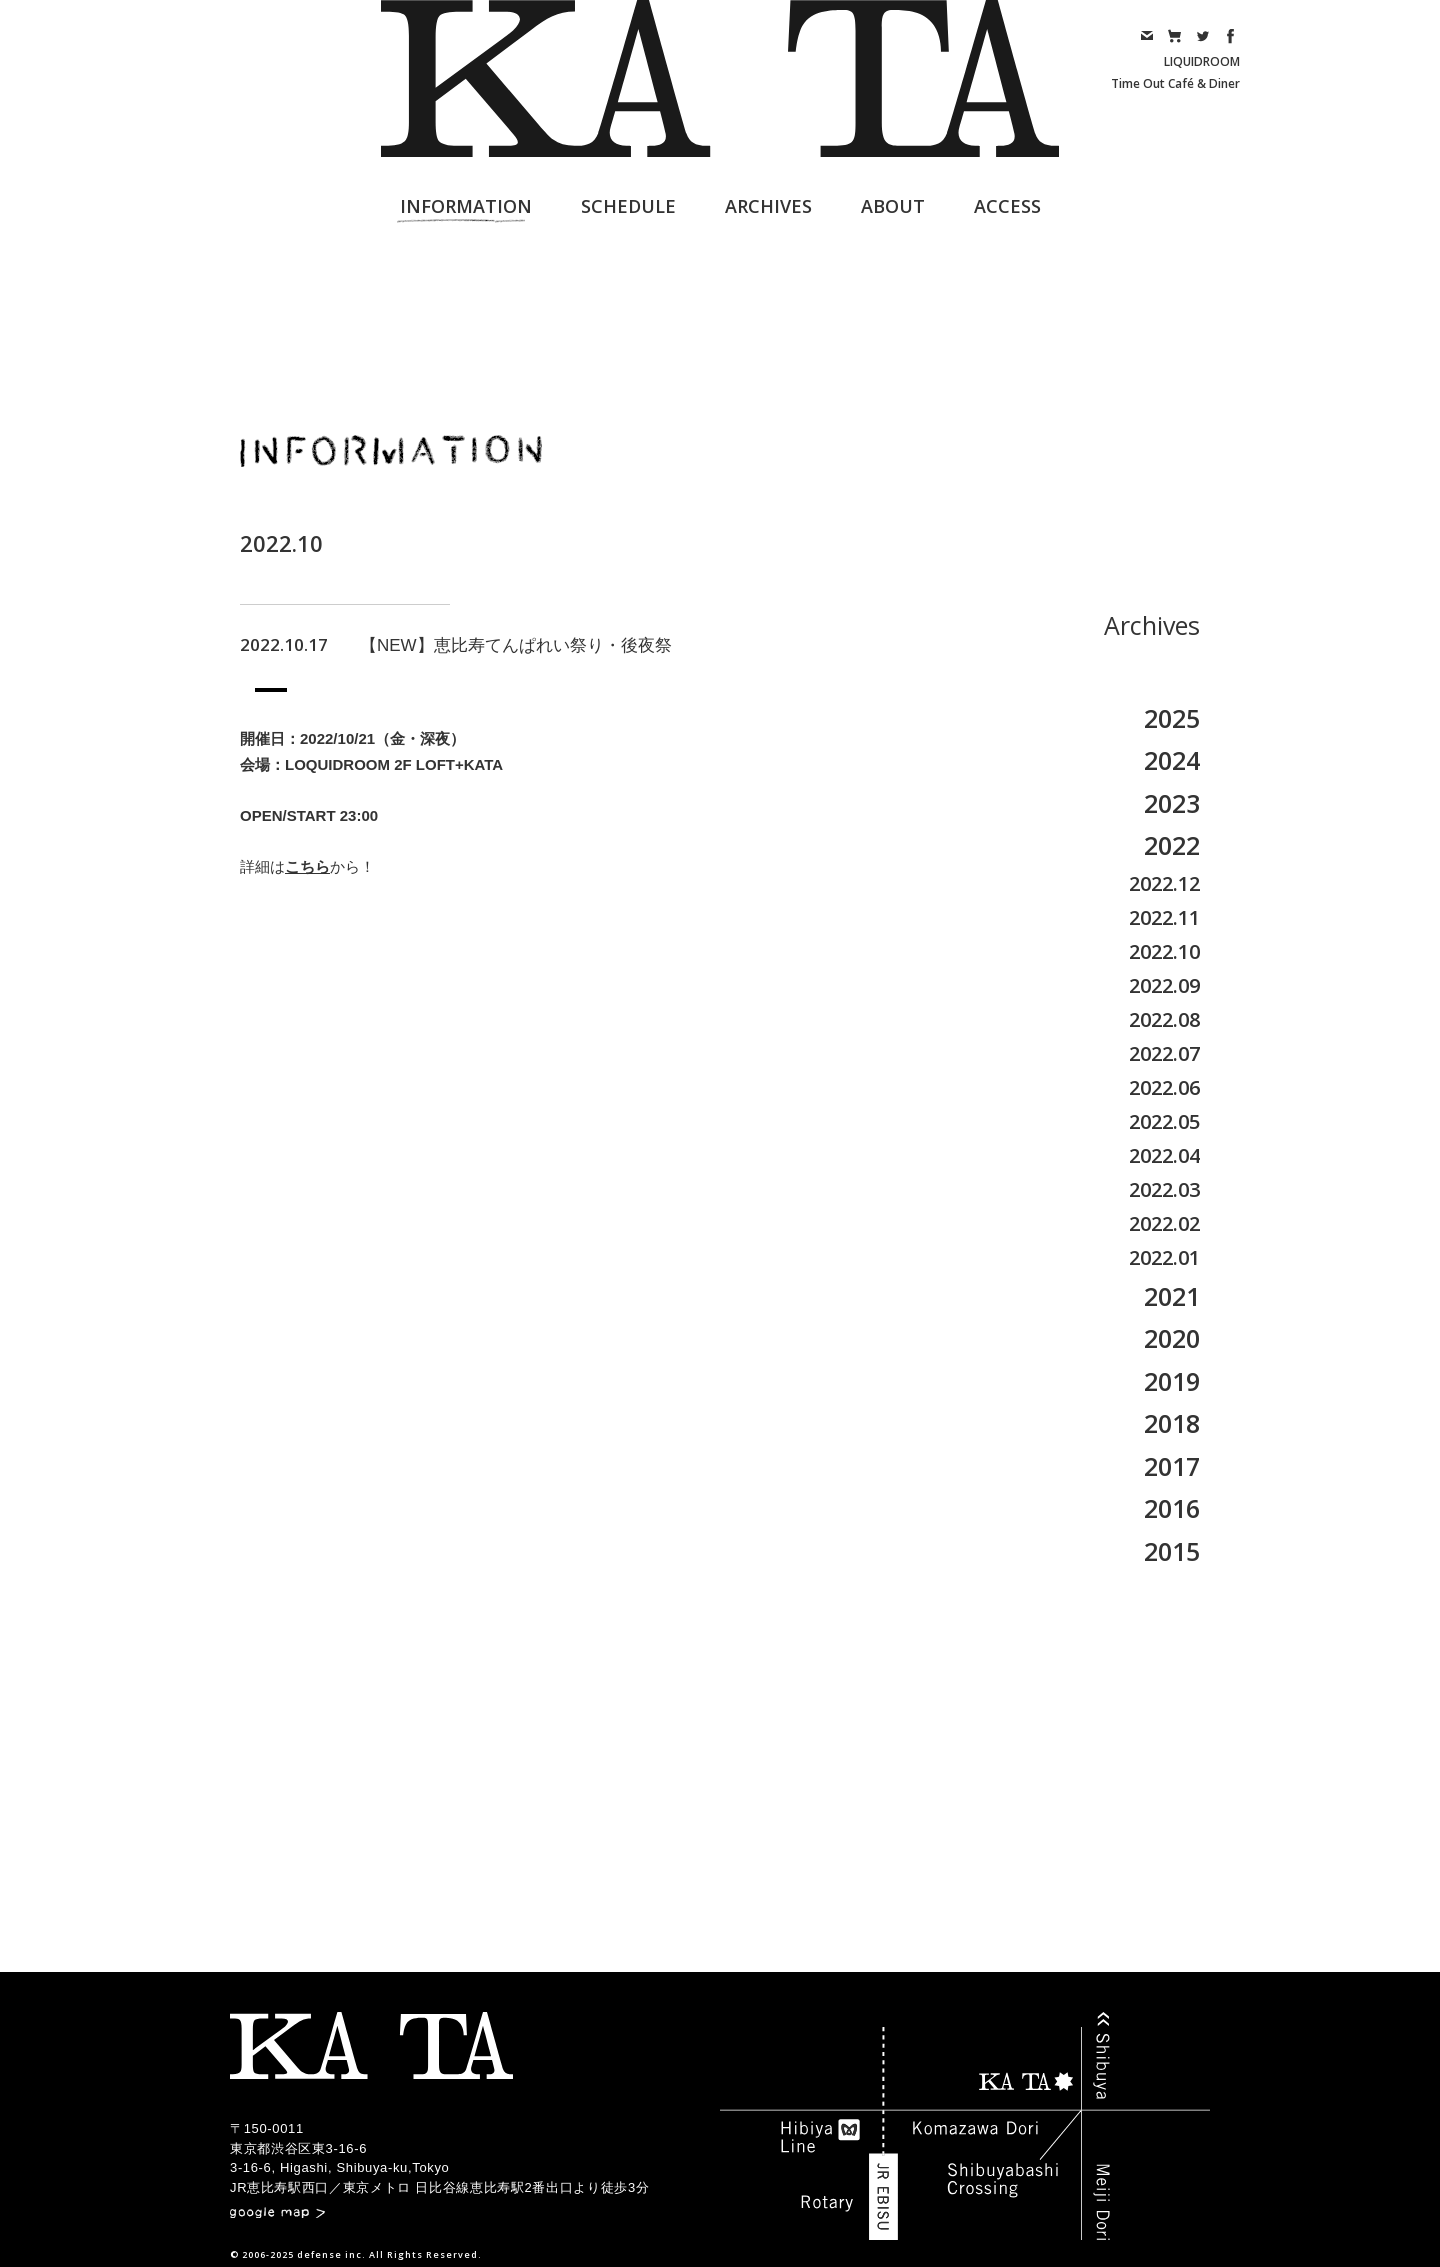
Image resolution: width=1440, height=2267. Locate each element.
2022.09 (1164, 985)
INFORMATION (466, 206)
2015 (1172, 1551)
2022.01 (1164, 1257)
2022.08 (1164, 1019)
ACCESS (1007, 206)
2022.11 (1164, 917)
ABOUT (893, 206)
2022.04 (1164, 1155)
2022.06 (1164, 1087)
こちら (307, 866)
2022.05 (1164, 1121)
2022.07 (1164, 1053)
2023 (1172, 803)
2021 (1172, 1296)
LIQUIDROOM (1202, 61)
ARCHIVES (768, 206)
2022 (1172, 845)
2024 (1172, 760)
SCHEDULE (628, 206)
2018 (1172, 1423)
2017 (1172, 1466)
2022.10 (1164, 951)
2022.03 (1164, 1189)
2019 (1172, 1381)
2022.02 (1164, 1223)
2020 (1172, 1338)
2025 (1172, 718)
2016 (1172, 1508)
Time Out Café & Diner (1175, 83)
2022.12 (1164, 883)
